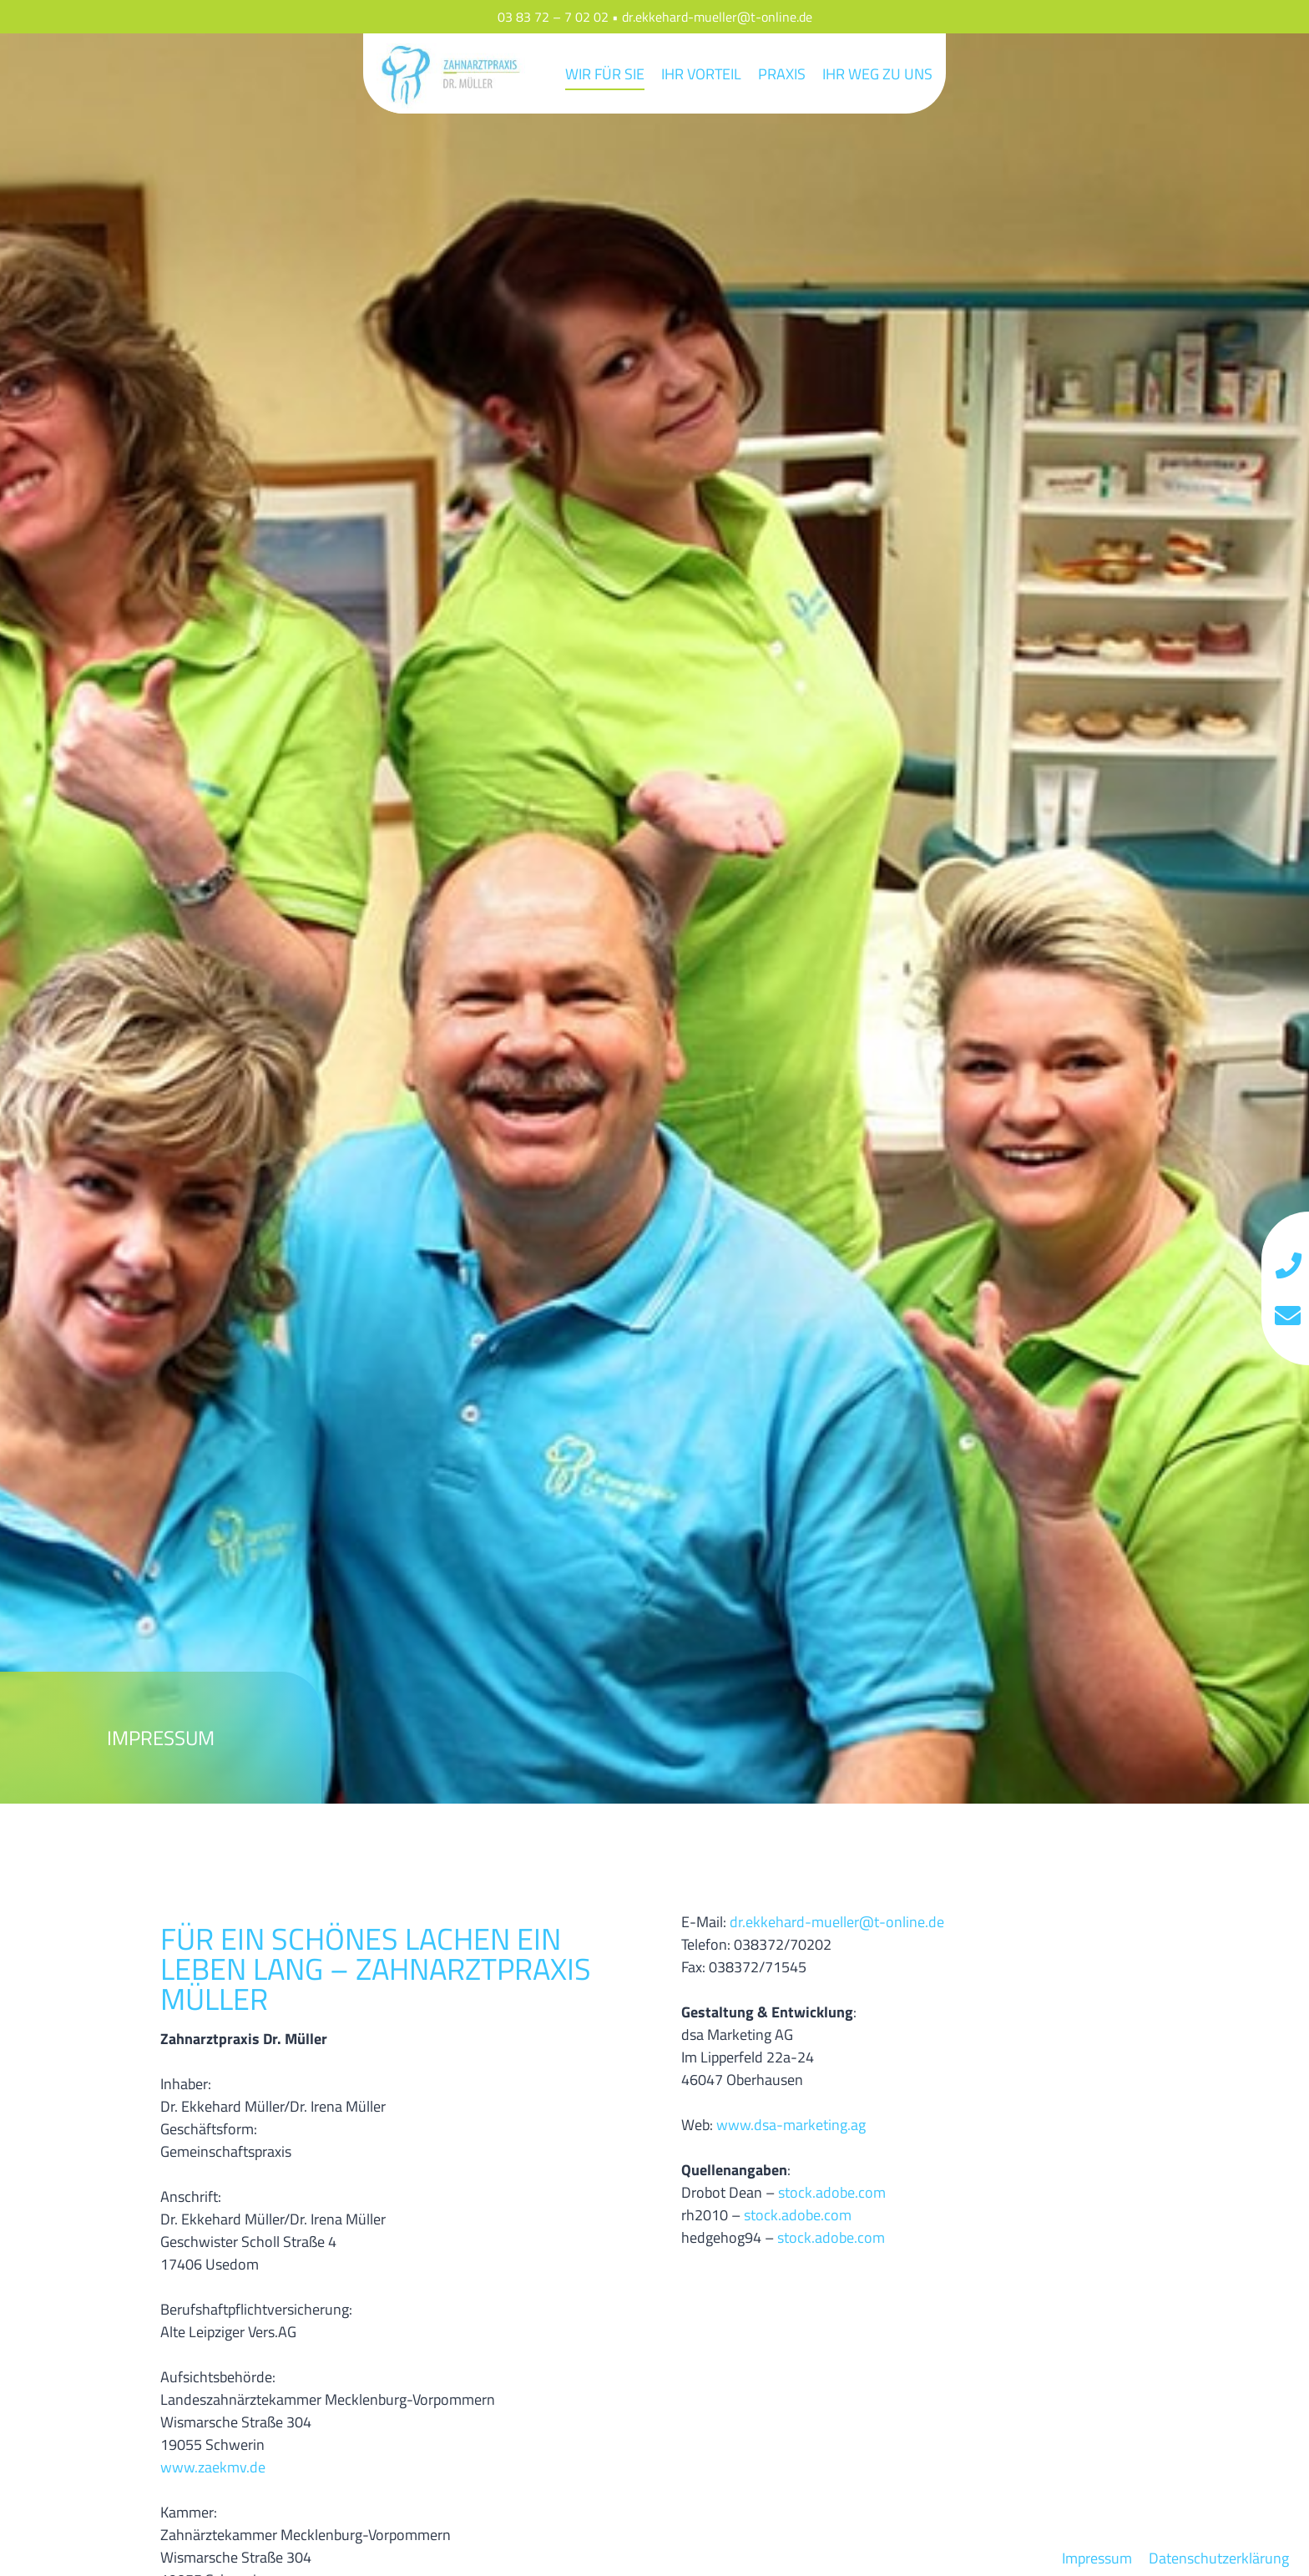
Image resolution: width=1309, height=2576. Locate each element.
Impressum (1097, 2558)
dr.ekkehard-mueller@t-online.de (717, 17)
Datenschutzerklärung (1219, 2558)
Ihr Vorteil (701, 74)
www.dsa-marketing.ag (791, 2124)
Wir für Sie (604, 74)
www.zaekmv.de (212, 2467)
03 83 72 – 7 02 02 (553, 17)
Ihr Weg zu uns (877, 74)
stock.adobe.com (832, 2192)
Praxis (782, 74)
